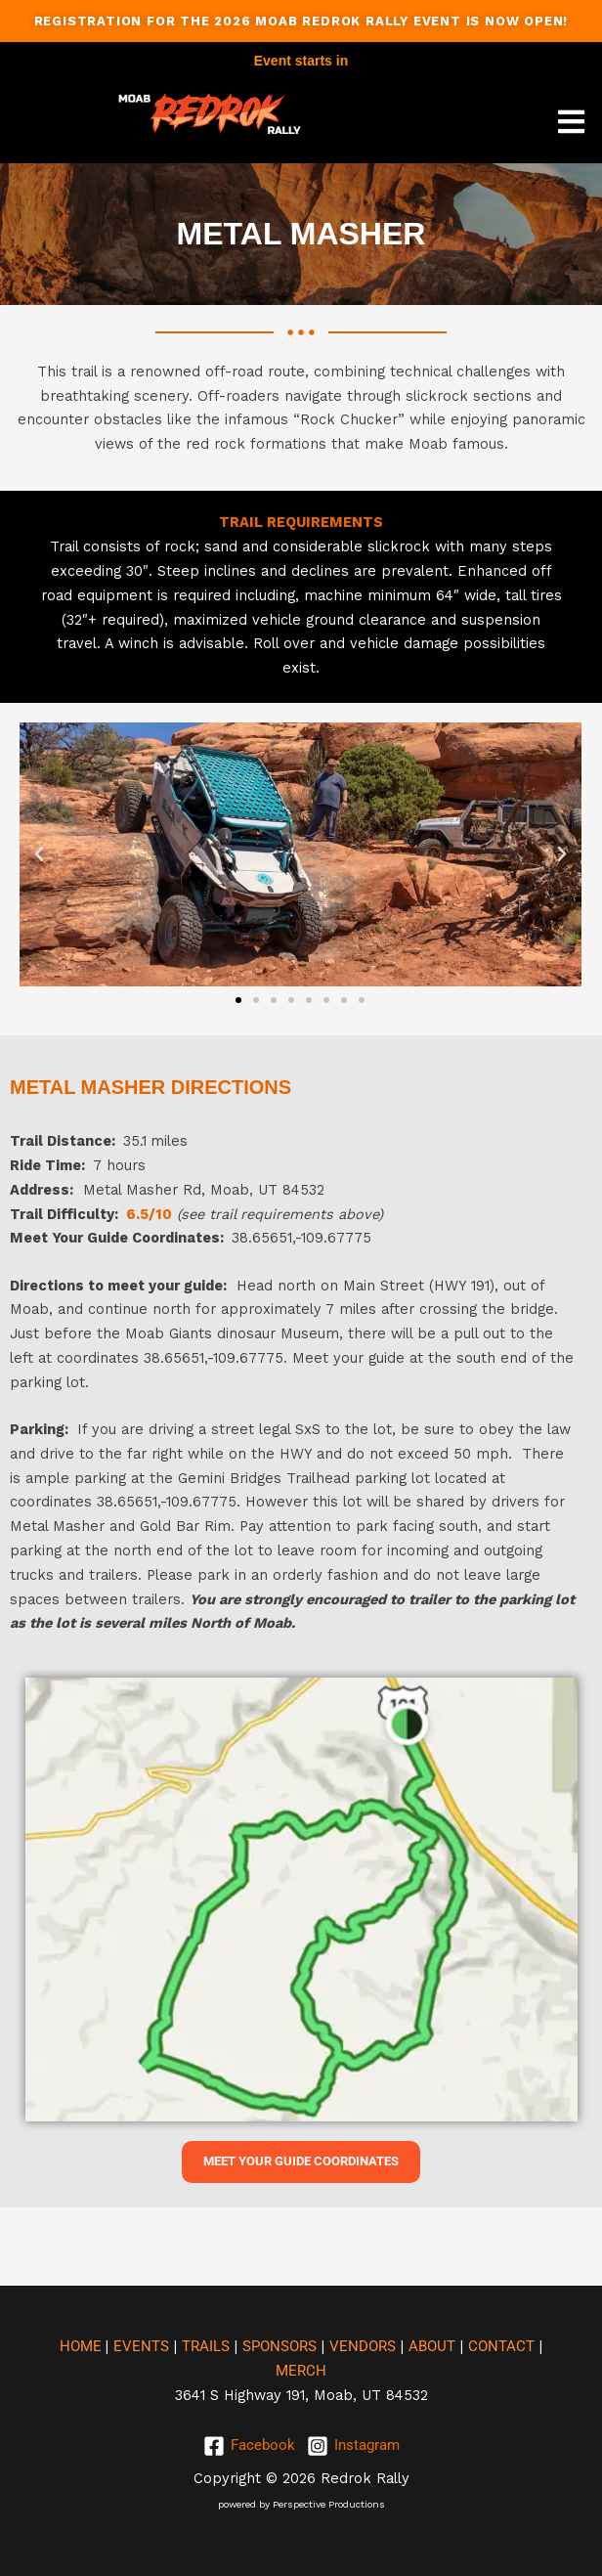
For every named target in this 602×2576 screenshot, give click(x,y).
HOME (83, 2346)
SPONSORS (279, 2346)
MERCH (301, 2371)
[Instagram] (353, 2446)
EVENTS (141, 2346)
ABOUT (431, 2346)
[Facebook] (249, 2446)
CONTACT (501, 2346)
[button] (572, 122)
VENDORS (362, 2346)
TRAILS (206, 2346)
